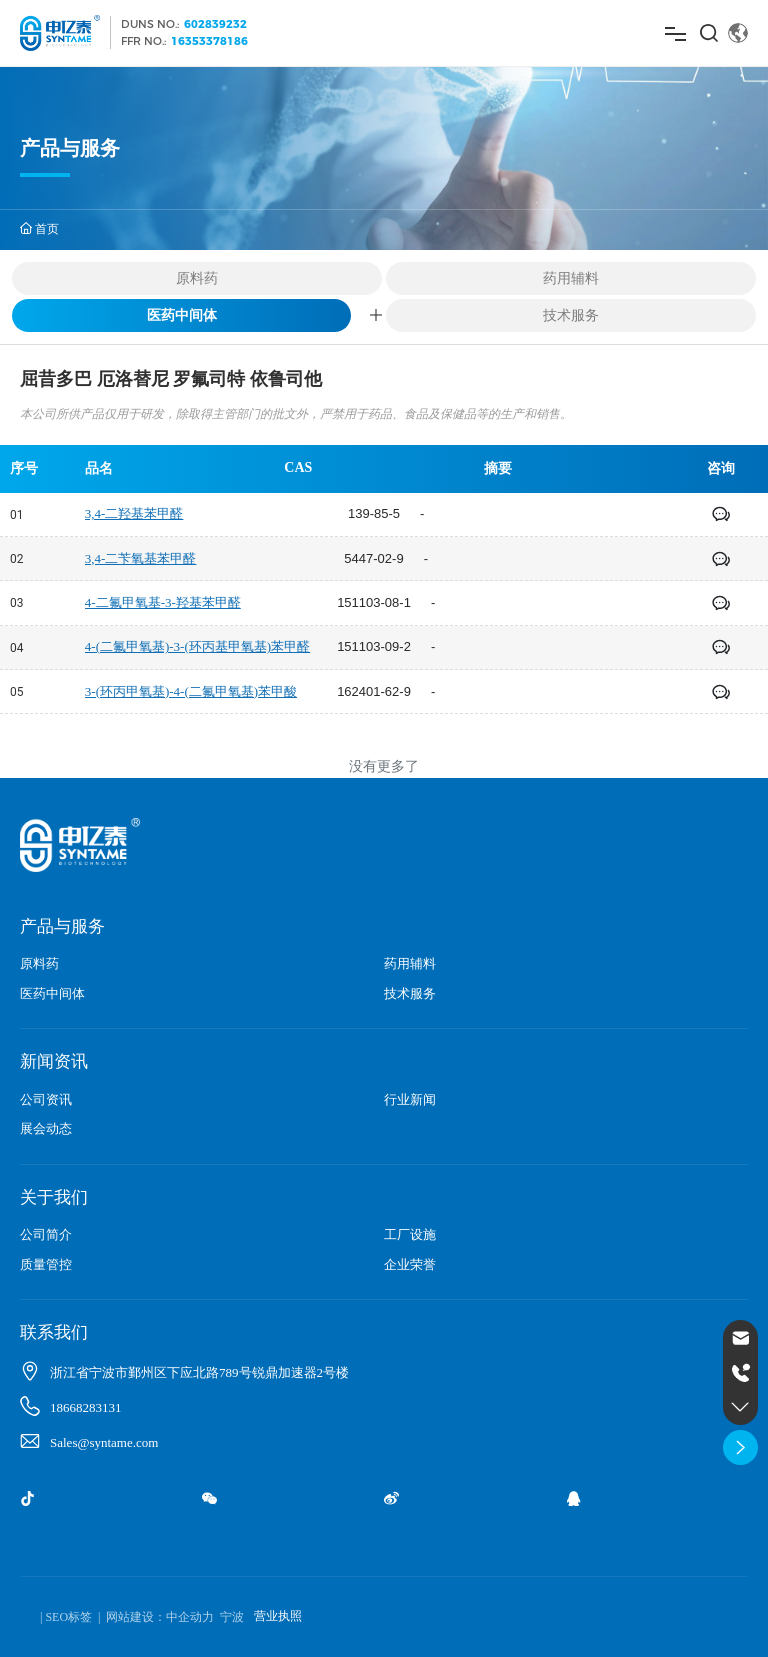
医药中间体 (182, 314)
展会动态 (46, 1128)
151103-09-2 (374, 646)
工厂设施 (410, 1234)
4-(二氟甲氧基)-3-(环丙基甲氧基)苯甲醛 (197, 646)
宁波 (232, 1617)
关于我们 (54, 1197)
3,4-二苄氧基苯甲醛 (141, 558)
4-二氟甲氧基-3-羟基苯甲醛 (163, 602)
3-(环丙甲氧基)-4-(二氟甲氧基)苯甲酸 (191, 691)
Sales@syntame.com (104, 1442)
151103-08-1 (374, 602)
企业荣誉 (410, 1264)
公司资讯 (46, 1099)
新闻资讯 (54, 1061)
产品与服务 (62, 926)
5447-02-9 (373, 558)
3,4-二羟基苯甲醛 (134, 513)
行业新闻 (410, 1099)
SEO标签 (68, 1617)
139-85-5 (374, 513)
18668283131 (86, 1407)
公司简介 (46, 1234)
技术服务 (571, 315)
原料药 (197, 278)
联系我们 (54, 1332)
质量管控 (46, 1264)
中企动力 (190, 1617)
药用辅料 (571, 278)
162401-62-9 (374, 691)
